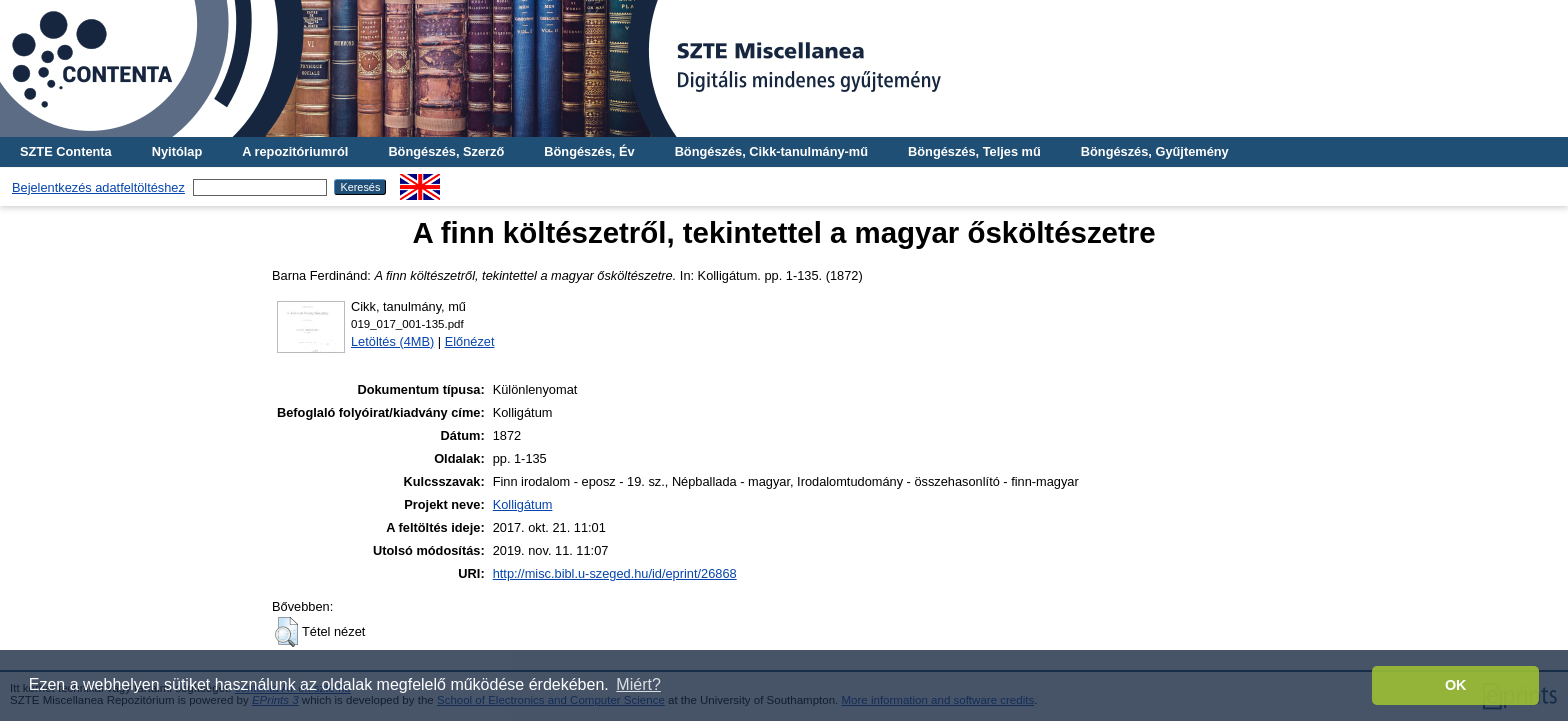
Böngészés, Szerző (446, 151)
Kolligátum (523, 504)
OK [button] (1456, 685)
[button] (286, 632)
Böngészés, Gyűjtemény (1155, 151)
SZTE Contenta (66, 151)
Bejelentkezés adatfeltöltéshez (98, 187)
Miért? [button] (638, 684)
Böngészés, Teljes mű (974, 151)
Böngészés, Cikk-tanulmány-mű (771, 151)
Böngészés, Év (589, 151)
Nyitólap (177, 151)
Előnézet (470, 341)
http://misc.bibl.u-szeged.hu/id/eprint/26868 (615, 573)
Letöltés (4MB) (392, 341)
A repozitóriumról (295, 151)
